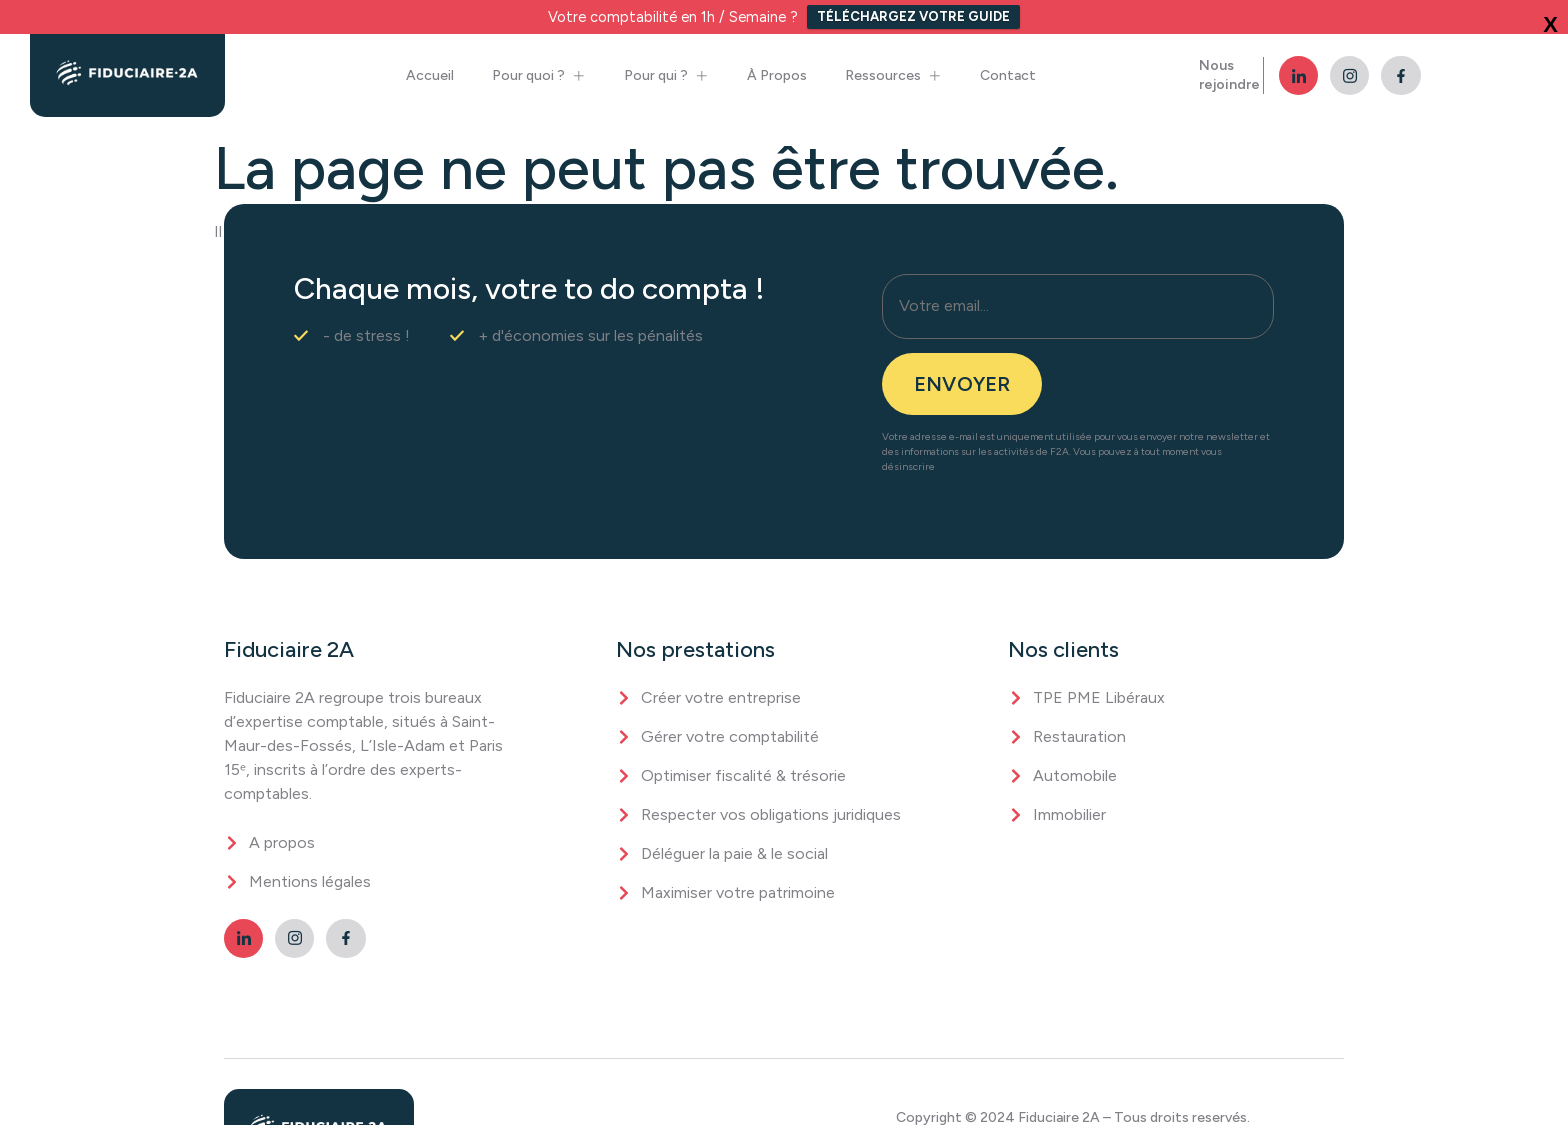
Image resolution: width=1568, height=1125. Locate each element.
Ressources (893, 54)
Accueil (430, 54)
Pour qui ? (666, 54)
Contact (1008, 54)
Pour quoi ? (539, 54)
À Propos (777, 54)
